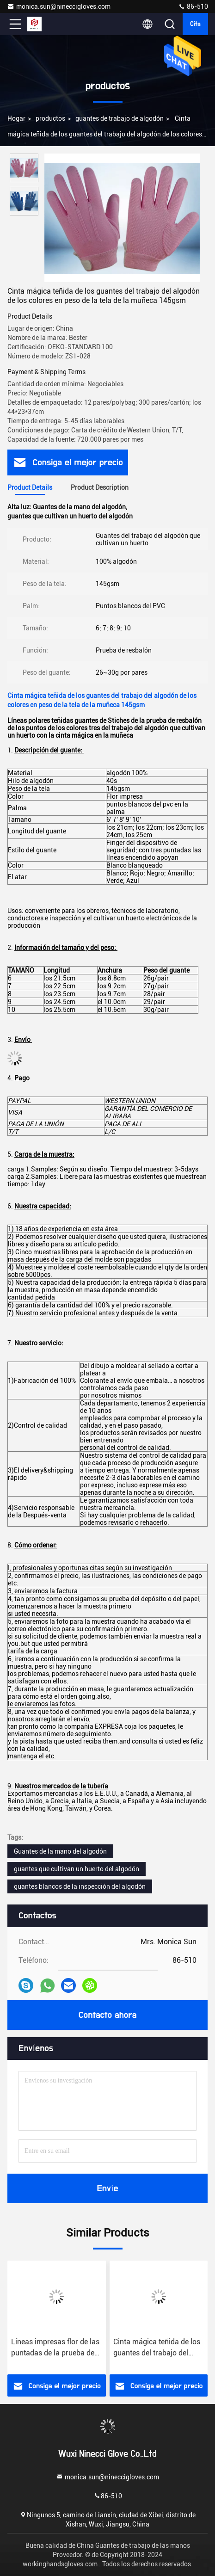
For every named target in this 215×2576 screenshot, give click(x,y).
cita (195, 24)
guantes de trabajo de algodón (119, 118)
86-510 (193, 6)
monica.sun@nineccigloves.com (59, 6)
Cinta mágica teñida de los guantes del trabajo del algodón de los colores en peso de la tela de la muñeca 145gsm (156, 2348)
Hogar (16, 118)
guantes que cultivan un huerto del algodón (76, 1869)
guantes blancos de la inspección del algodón (80, 1886)
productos (50, 118)
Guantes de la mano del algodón (60, 1851)
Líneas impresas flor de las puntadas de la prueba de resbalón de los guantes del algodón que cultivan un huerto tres (56, 2348)
